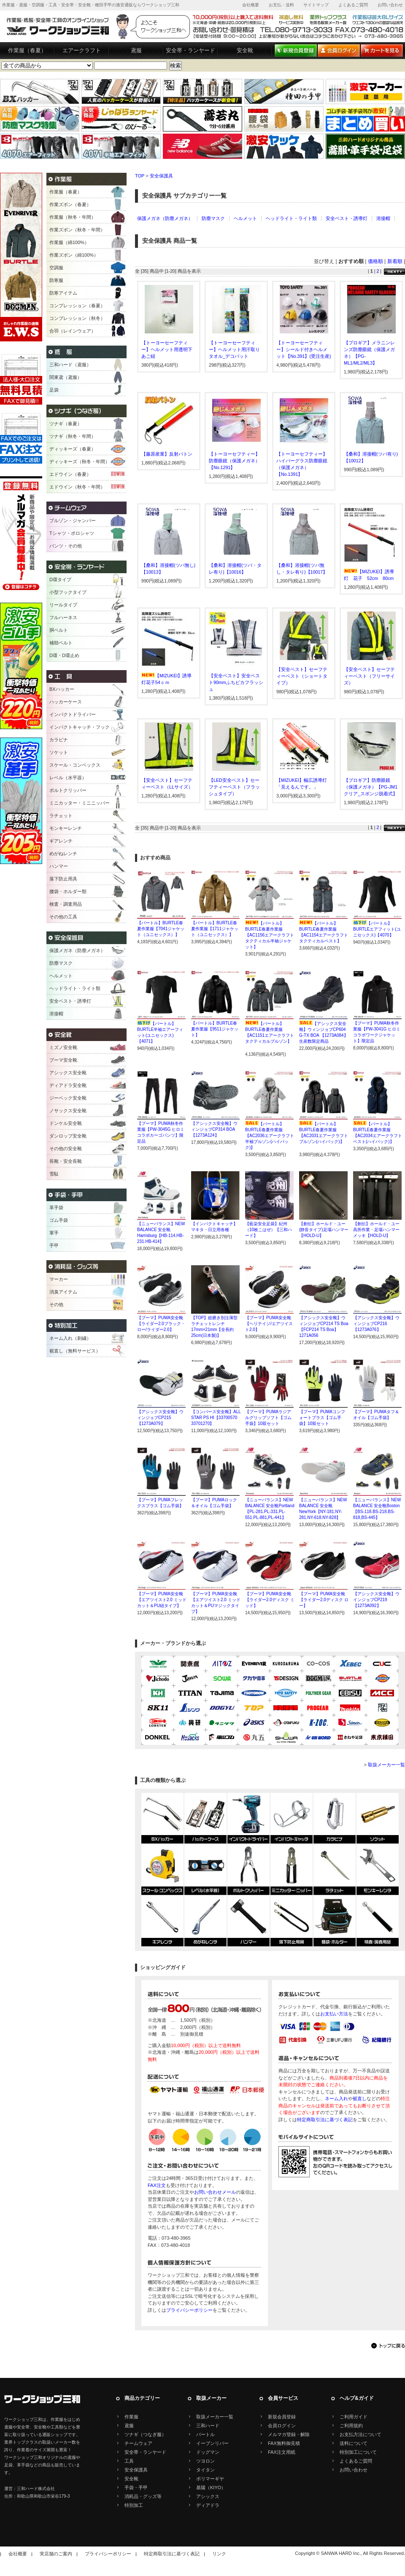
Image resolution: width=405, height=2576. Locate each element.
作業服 (131, 2416)
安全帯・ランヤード (190, 50)
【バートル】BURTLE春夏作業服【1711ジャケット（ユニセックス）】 (214, 928)
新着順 (394, 261)
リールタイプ (63, 604)
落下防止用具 (63, 878)
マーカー (58, 1279)
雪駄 (54, 1173)
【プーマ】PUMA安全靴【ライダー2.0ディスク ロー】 (323, 1599)
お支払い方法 (334, 2013)
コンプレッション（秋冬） (77, 318)
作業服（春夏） (27, 50)
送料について (353, 2443)
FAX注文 (157, 2185)
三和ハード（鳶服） (70, 364)
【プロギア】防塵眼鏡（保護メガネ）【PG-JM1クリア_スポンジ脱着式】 (370, 787)
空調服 (56, 267)
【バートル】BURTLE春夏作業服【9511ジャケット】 (214, 1029)
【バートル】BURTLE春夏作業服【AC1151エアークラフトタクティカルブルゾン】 (269, 1035)
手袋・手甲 (136, 2487)
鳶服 (136, 50)
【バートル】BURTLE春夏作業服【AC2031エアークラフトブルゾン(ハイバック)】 (323, 1136)
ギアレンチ (61, 840)
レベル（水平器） (67, 777)
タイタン (205, 2469)
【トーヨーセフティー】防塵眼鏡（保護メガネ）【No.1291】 (234, 460)
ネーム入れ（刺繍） (70, 1338)
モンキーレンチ (65, 828)
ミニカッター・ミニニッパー (79, 802)
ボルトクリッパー (67, 790)
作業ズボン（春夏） (70, 204)
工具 (129, 2460)
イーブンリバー (212, 2443)
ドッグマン (207, 2452)
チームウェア (138, 2443)
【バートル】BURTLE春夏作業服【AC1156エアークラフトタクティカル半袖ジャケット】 (269, 935)
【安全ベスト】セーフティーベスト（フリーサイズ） (369, 676)
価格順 (375, 261)
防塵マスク (213, 218)
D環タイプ (60, 579)
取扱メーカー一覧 (386, 1764)
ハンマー (58, 866)
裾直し (360, 2098)
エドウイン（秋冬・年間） (77, 486)
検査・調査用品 (65, 904)
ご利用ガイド (353, 2416)
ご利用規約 (351, 2425)
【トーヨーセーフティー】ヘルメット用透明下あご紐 (166, 349)
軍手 (54, 1232)
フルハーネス (63, 617)
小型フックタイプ (67, 592)
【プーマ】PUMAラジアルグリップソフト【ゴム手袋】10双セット (268, 1417)
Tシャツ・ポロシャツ (71, 533)
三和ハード (207, 2425)
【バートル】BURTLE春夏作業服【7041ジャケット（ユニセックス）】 (160, 928)
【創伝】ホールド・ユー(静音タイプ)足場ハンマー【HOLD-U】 (323, 1229)
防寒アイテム (63, 292)
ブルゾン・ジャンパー (72, 520)
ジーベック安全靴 (67, 1097)
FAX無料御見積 (284, 2443)
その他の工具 (63, 916)
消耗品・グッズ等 (143, 2496)
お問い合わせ (390, 5)
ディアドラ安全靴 (67, 1085)
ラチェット (61, 815)
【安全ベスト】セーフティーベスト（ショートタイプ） (301, 676)
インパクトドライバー (72, 714)
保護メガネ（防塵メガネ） (165, 218)
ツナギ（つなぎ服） (145, 2434)
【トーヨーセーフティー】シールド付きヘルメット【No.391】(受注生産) (303, 349)
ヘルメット (245, 218)
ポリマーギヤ (210, 2478)
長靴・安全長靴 (65, 1161)
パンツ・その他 (65, 545)
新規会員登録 (282, 2416)
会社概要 (250, 5)
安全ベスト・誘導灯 (346, 218)
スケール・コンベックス (74, 764)
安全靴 (245, 50)
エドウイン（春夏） (70, 474)
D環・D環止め (64, 655)
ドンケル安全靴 (65, 1123)
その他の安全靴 (65, 1148)
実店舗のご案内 (56, 2553)
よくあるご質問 (353, 5)
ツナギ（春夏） (65, 423)
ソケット (58, 752)
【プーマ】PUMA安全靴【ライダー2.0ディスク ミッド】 (269, 1599)
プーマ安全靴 (63, 1060)
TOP (139, 175)
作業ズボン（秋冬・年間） (77, 229)
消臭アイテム (63, 1291)
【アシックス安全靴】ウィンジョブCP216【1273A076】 (376, 1323)
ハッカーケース (65, 701)
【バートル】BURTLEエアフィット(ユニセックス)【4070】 (377, 929)
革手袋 (56, 1207)
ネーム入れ (336, 2098)
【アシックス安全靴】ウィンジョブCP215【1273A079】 (160, 1417)
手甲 (54, 1245)
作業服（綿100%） (69, 242)
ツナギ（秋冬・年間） (72, 436)
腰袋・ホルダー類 (67, 891)
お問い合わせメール (215, 2192)
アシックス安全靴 (67, 1072)
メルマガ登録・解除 (289, 2434)
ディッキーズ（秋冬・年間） (79, 461)
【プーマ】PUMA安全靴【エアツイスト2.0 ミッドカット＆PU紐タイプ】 (161, 1599)
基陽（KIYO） (211, 2487)
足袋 (54, 389)
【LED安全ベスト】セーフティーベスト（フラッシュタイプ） (234, 787)
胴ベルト (58, 630)
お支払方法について (360, 2434)
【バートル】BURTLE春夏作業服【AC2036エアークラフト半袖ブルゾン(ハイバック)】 (269, 1136)
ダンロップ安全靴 (67, 1135)
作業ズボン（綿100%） (73, 255)
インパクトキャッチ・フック (79, 727)
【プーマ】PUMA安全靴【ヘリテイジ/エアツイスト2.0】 (269, 1323)
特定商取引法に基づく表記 (325, 2119)
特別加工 (133, 2505)
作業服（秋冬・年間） (72, 217)
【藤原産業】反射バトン (166, 453)
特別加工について (358, 2452)
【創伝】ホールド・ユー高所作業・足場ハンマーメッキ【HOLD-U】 (376, 1229)
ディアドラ (207, 2505)
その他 (56, 1304)
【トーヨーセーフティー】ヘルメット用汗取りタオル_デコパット (234, 349)
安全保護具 (161, 175)
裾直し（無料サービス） (74, 1350)
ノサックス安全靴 (67, 1110)
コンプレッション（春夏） (77, 305)
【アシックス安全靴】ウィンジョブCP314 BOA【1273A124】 (214, 1129)
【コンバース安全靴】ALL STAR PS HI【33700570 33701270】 (215, 1417)
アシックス (207, 2496)
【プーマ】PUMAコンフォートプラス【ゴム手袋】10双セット (322, 1417)
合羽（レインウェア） (72, 330)
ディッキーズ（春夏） (72, 448)
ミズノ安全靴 (63, 1047)
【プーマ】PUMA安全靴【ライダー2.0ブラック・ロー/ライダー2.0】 (161, 1323)
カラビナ (58, 739)
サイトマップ (316, 5)
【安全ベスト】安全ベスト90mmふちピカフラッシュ (236, 682)
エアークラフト (81, 50)
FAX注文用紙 (281, 2452)
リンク (219, 2553)
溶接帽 (383, 218)
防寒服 (56, 280)
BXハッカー (61, 689)
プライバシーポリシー (189, 2310)
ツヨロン (205, 2460)
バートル (205, 2434)
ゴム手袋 (58, 1220)
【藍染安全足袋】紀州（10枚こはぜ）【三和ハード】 (268, 1229)
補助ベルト (61, 642)
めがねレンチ (63, 853)
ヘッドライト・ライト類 (291, 218)
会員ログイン (282, 2425)
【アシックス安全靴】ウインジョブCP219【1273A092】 (376, 1599)
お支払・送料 (281, 5)
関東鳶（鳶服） (65, 377)
